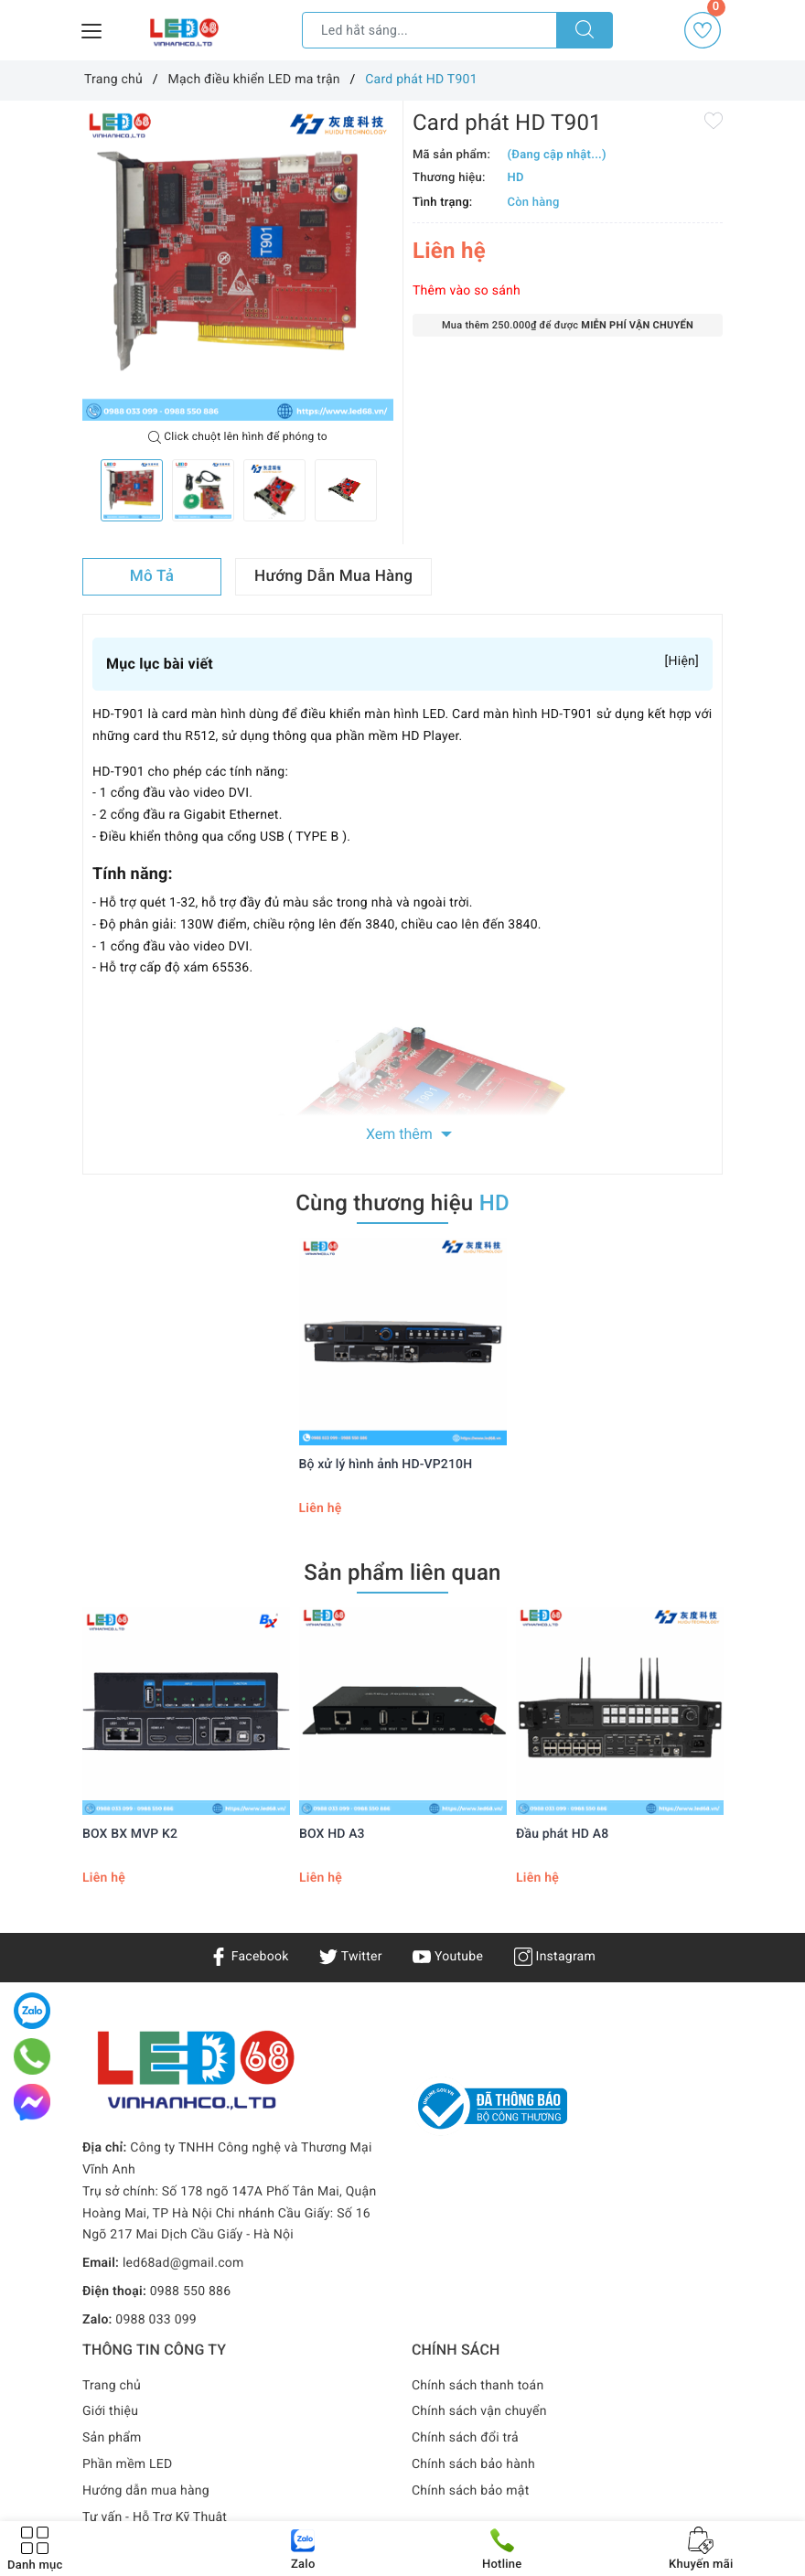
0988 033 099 (156, 2320)
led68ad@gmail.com (183, 2263)
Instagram (555, 1956)
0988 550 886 (190, 2291)
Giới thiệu (110, 2411)
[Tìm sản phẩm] (429, 30)
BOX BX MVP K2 (129, 1834)
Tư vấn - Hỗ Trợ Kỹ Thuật (154, 2517)
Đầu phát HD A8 (562, 1834)
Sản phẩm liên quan (402, 1572)
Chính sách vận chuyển (479, 2411)
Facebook (249, 1956)
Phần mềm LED (127, 2464)
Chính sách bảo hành (473, 2464)
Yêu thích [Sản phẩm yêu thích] (704, 30)
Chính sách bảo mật (470, 2491)
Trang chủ (111, 2385)
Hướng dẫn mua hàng (145, 2491)
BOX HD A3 (332, 1834)
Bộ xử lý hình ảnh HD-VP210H (386, 1464)
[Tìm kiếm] (584, 30)
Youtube (448, 1956)
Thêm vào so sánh (467, 291)
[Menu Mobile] (92, 28)
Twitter (350, 1956)
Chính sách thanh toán (477, 2385)
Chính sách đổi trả (465, 2438)
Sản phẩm (112, 2438)
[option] (237, 265)
